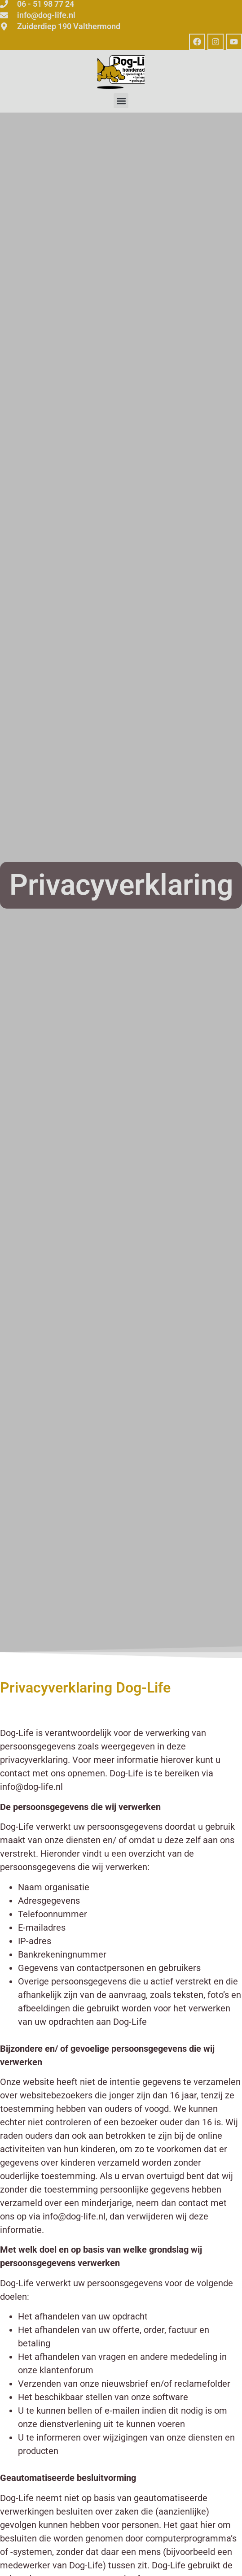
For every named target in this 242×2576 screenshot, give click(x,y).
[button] (121, 100)
